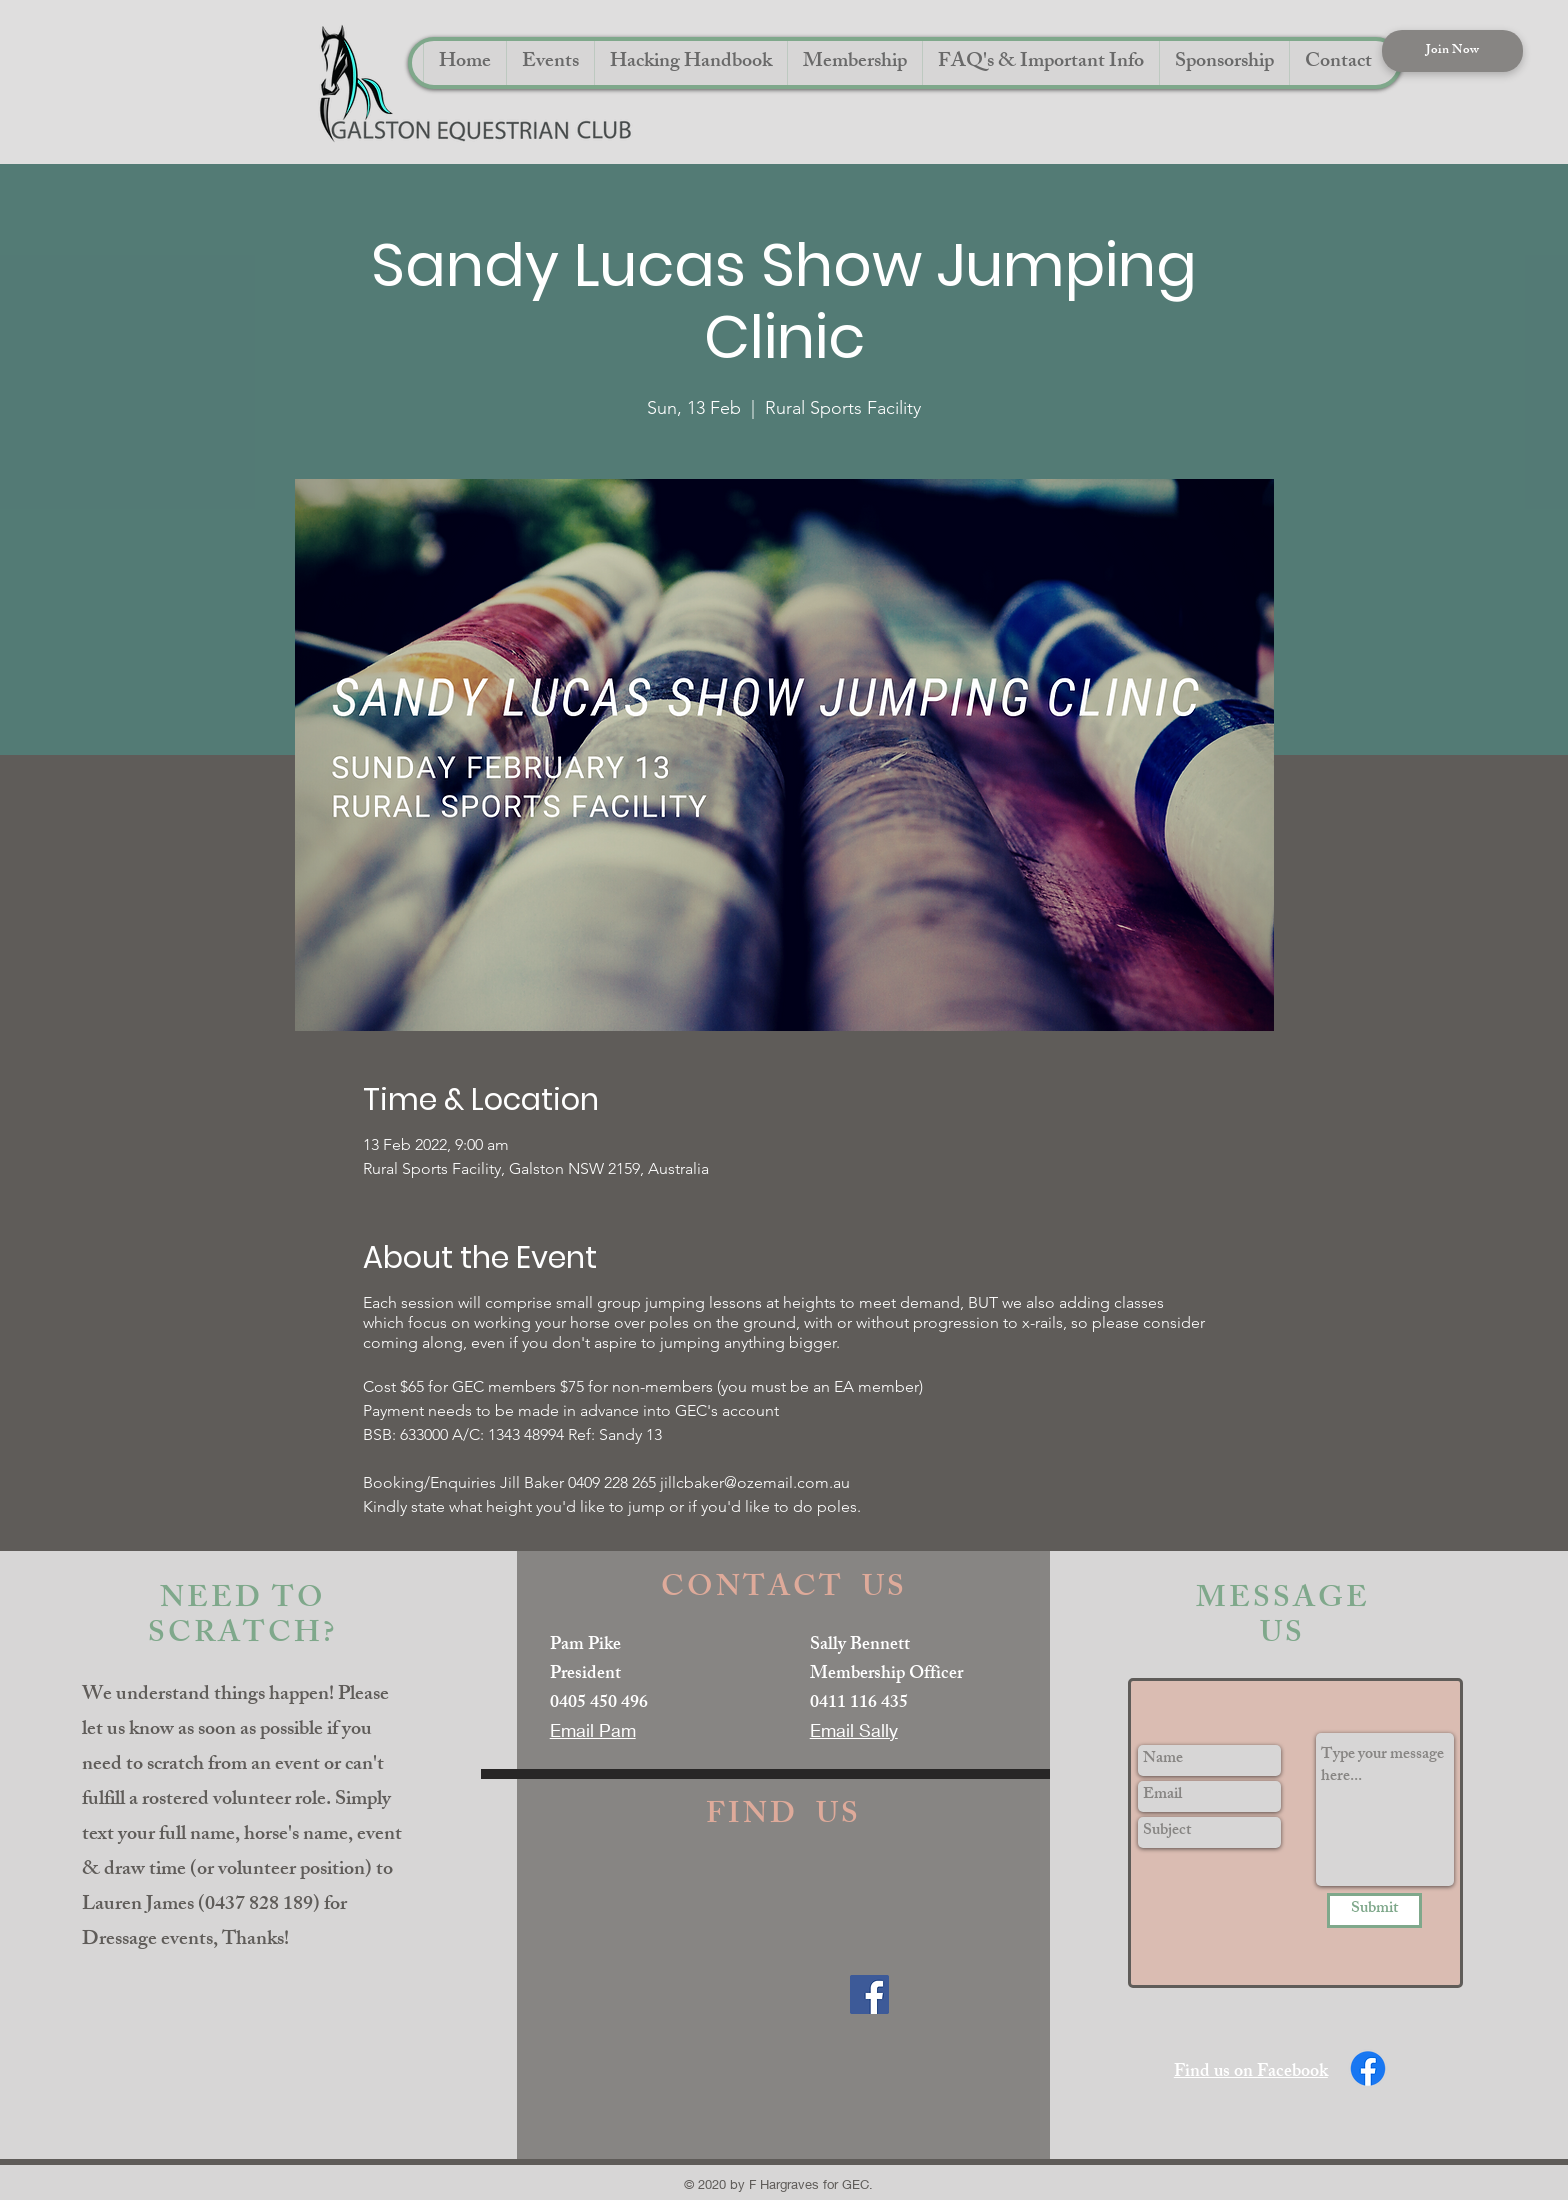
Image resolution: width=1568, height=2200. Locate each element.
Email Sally (854, 1730)
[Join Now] (1452, 51)
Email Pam (593, 1730)
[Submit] (1374, 1910)
